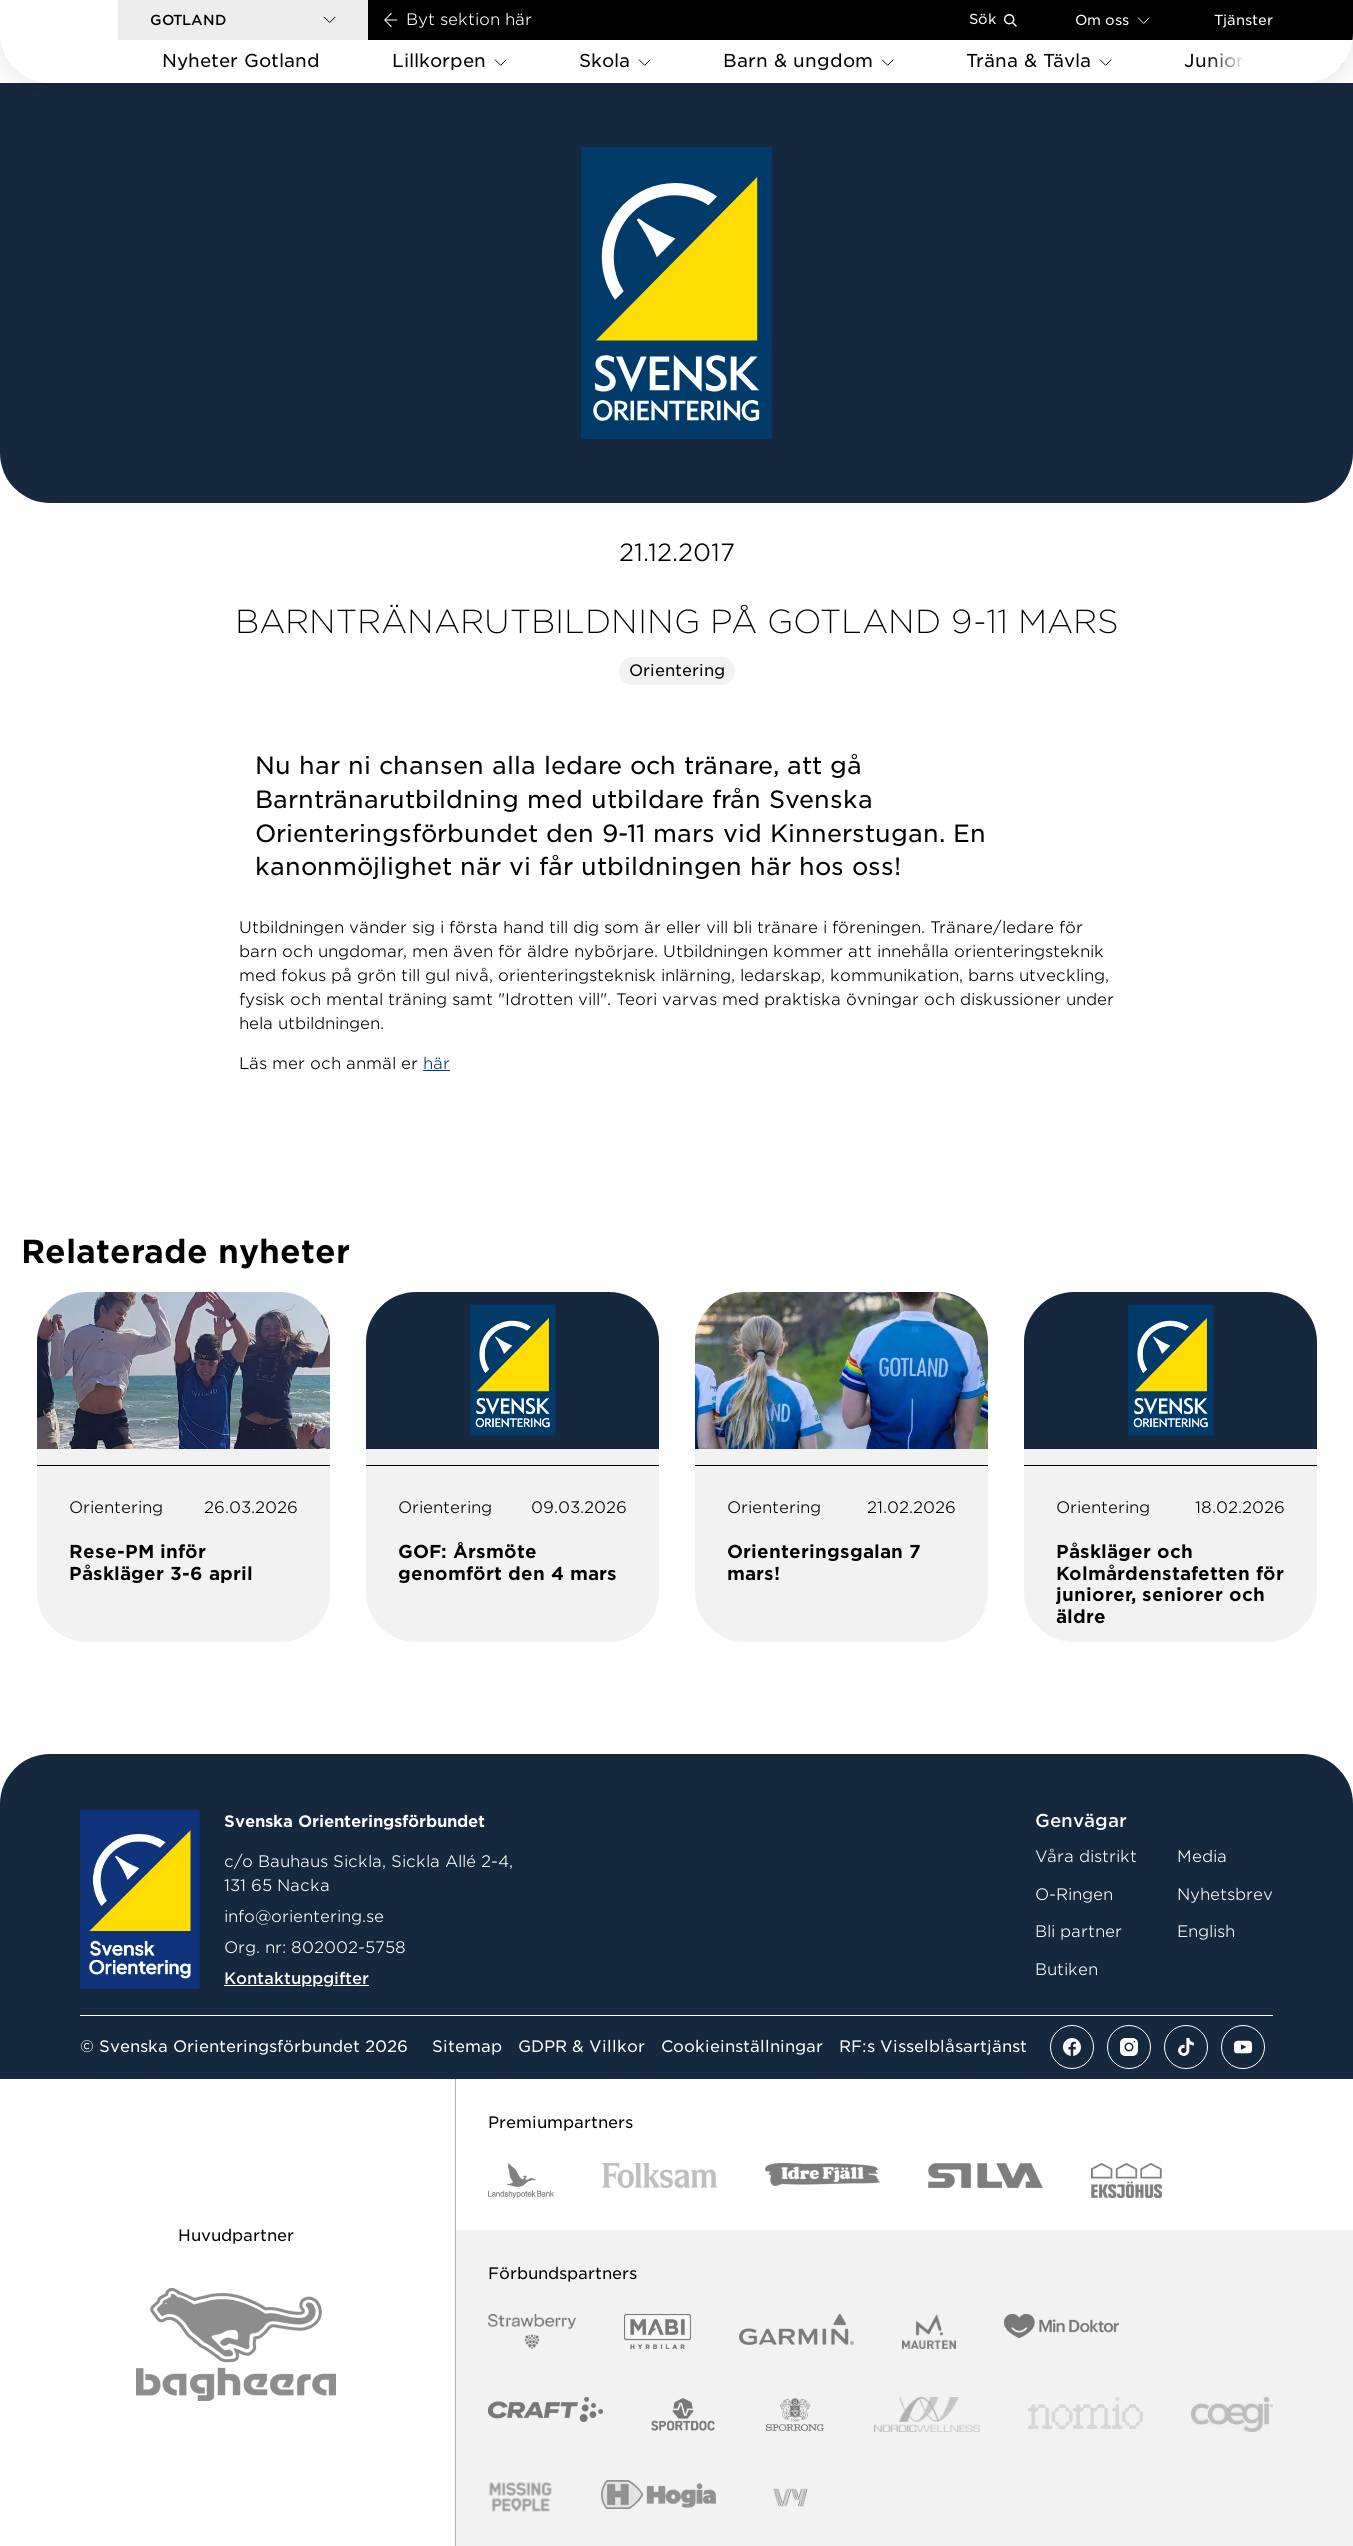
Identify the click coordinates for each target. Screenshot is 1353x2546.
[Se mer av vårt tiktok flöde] (1186, 2047)
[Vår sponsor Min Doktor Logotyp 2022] (1061, 2331)
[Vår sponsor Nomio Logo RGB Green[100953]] (1085, 2414)
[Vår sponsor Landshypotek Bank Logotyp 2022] (521, 2180)
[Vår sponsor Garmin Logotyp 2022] (796, 2331)
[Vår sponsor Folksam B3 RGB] (659, 2180)
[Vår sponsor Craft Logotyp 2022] (545, 2414)
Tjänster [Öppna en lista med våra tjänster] (1243, 20)
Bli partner (1078, 1931)
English (1206, 1931)
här (436, 1063)
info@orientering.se (304, 1916)
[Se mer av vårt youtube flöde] (1243, 2047)
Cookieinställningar (742, 2047)
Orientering (677, 670)
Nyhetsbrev (1225, 1894)
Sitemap (467, 2047)
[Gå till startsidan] (91, 41)
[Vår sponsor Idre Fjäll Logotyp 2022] (822, 2180)
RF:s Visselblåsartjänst (933, 2047)
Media (1202, 1856)
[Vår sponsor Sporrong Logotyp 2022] (795, 2414)
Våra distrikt (1086, 1856)
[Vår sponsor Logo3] (1232, 2414)
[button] (243, 20)
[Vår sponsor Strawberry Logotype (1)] (532, 2331)
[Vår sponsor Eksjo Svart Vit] (1126, 2180)
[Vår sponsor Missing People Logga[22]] (520, 2497)
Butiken (1066, 1969)
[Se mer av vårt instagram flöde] (1129, 2047)
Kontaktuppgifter (296, 1978)
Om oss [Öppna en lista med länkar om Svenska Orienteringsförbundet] (1112, 19)
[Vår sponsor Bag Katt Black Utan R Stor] (236, 2344)
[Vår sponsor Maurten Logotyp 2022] (929, 2331)
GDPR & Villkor (581, 2047)
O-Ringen (1074, 1894)
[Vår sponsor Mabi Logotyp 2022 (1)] (657, 2331)
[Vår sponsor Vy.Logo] (790, 2497)
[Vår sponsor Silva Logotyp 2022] (985, 2180)
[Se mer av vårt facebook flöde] (1072, 2047)
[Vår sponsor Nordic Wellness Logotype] (927, 2414)
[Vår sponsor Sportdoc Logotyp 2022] (683, 2414)
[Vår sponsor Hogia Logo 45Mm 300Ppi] (658, 2497)
